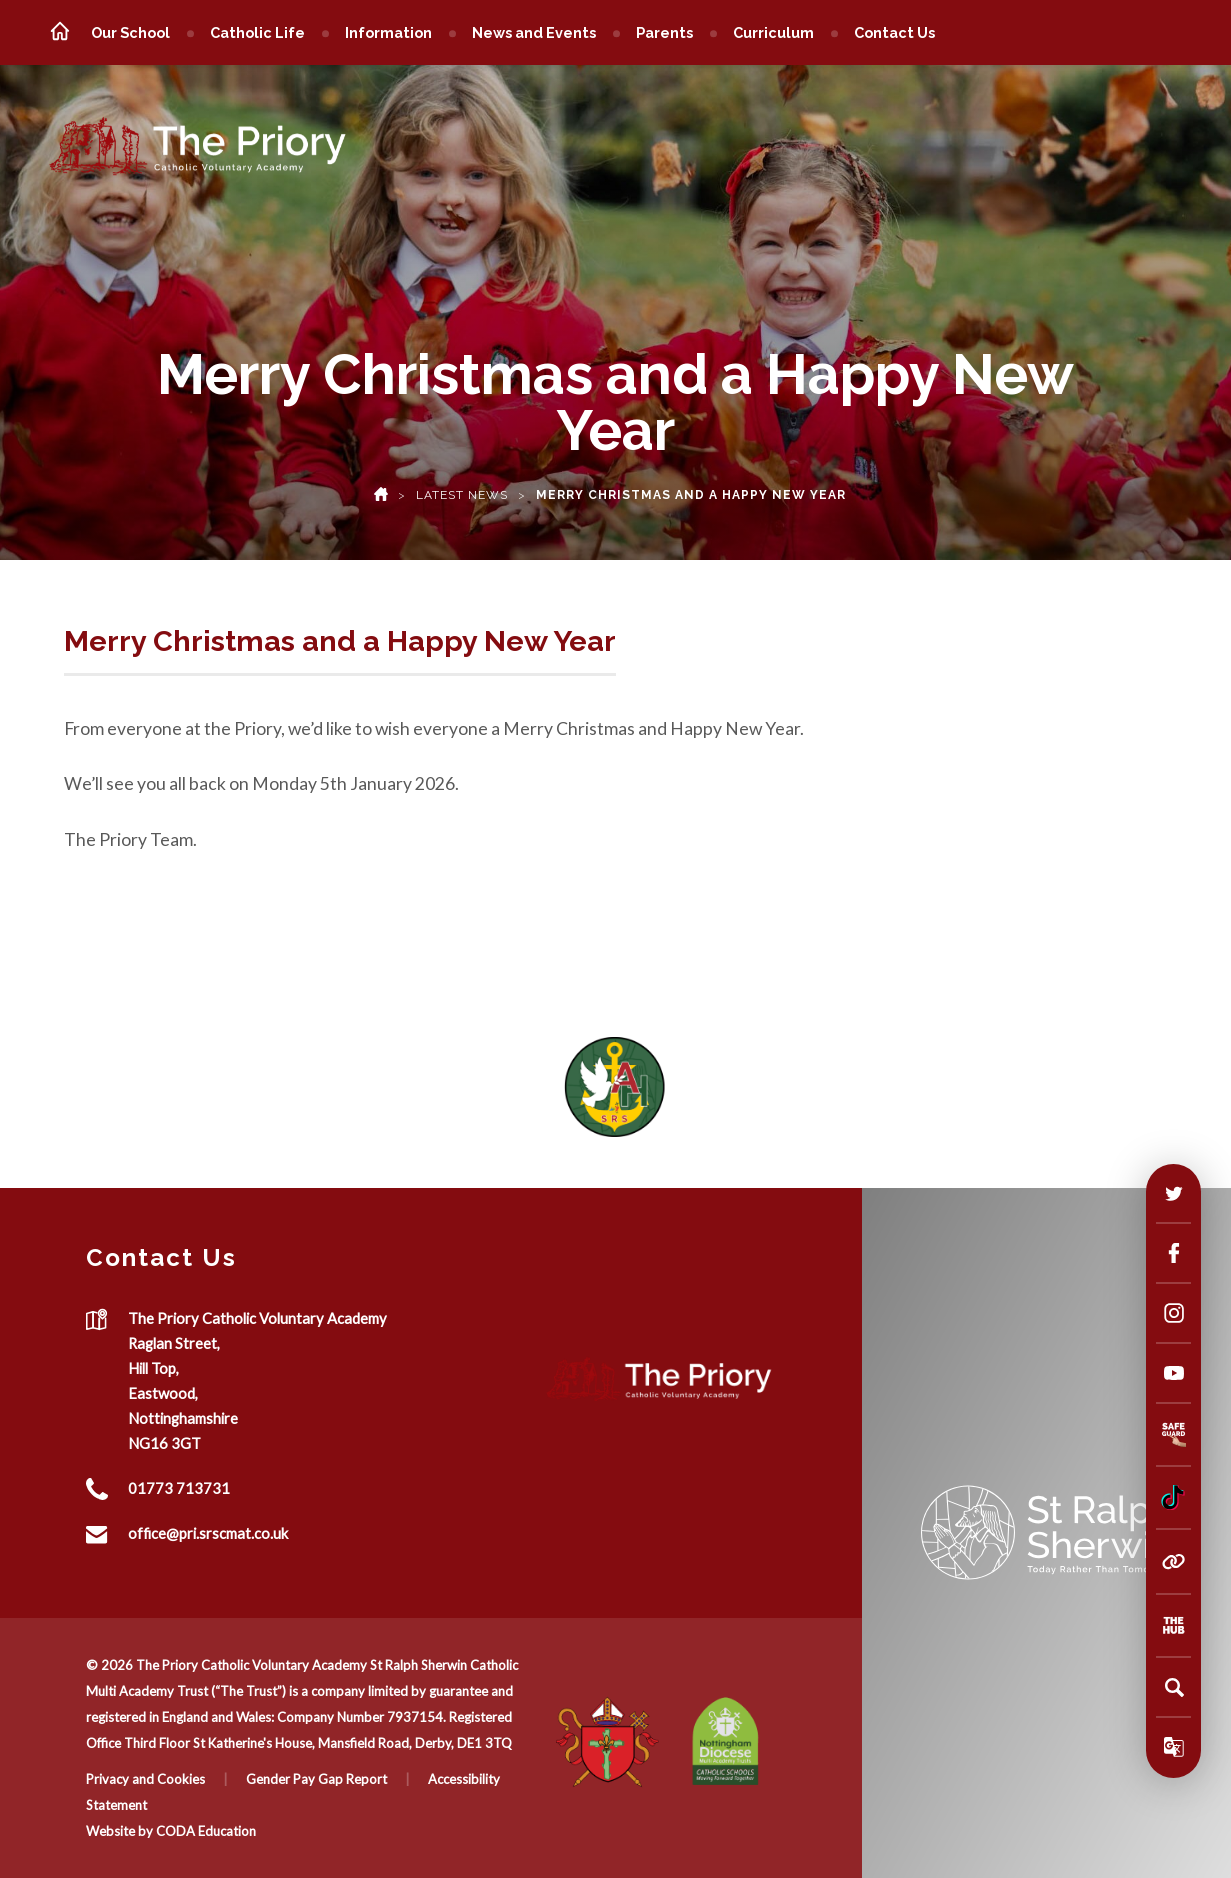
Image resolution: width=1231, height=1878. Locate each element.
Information (388, 32)
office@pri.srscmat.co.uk (208, 1533)
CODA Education (206, 1831)
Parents (664, 32)
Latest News (462, 495)
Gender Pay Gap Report (316, 1779)
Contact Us (894, 32)
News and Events (534, 32)
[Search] (1174, 1687)
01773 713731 (179, 1488)
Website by (121, 1831)
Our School (130, 32)
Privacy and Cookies (145, 1779)
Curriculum (773, 32)
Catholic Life (257, 32)
